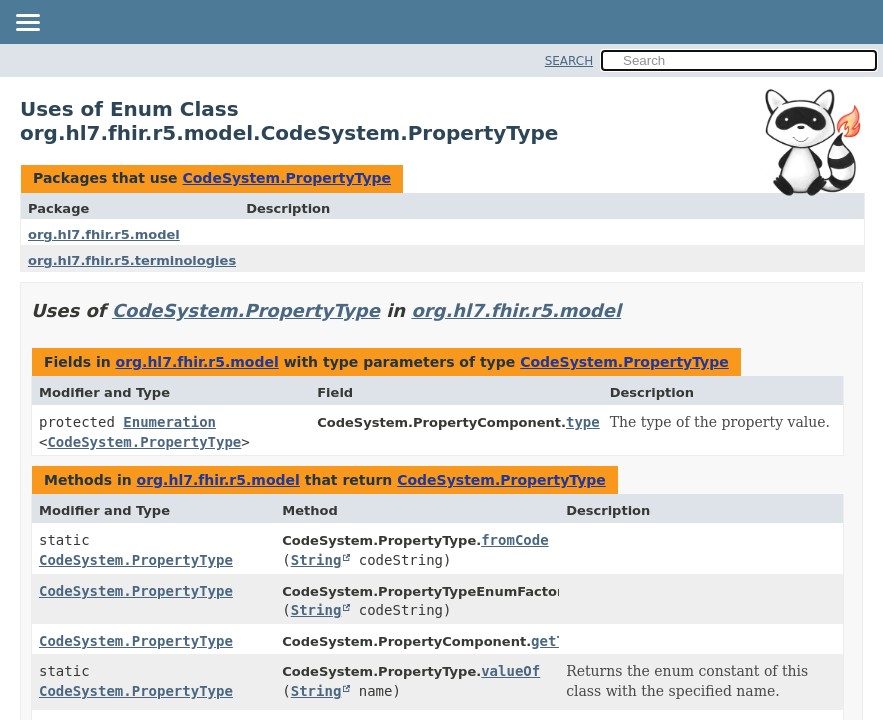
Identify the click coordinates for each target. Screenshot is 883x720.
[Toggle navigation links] (27, 24)
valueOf (510, 671)
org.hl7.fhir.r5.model (104, 234)
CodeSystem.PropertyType (286, 178)
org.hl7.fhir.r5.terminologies (132, 260)
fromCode (514, 540)
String (316, 560)
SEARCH (569, 61)
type (583, 422)
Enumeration (169, 422)
